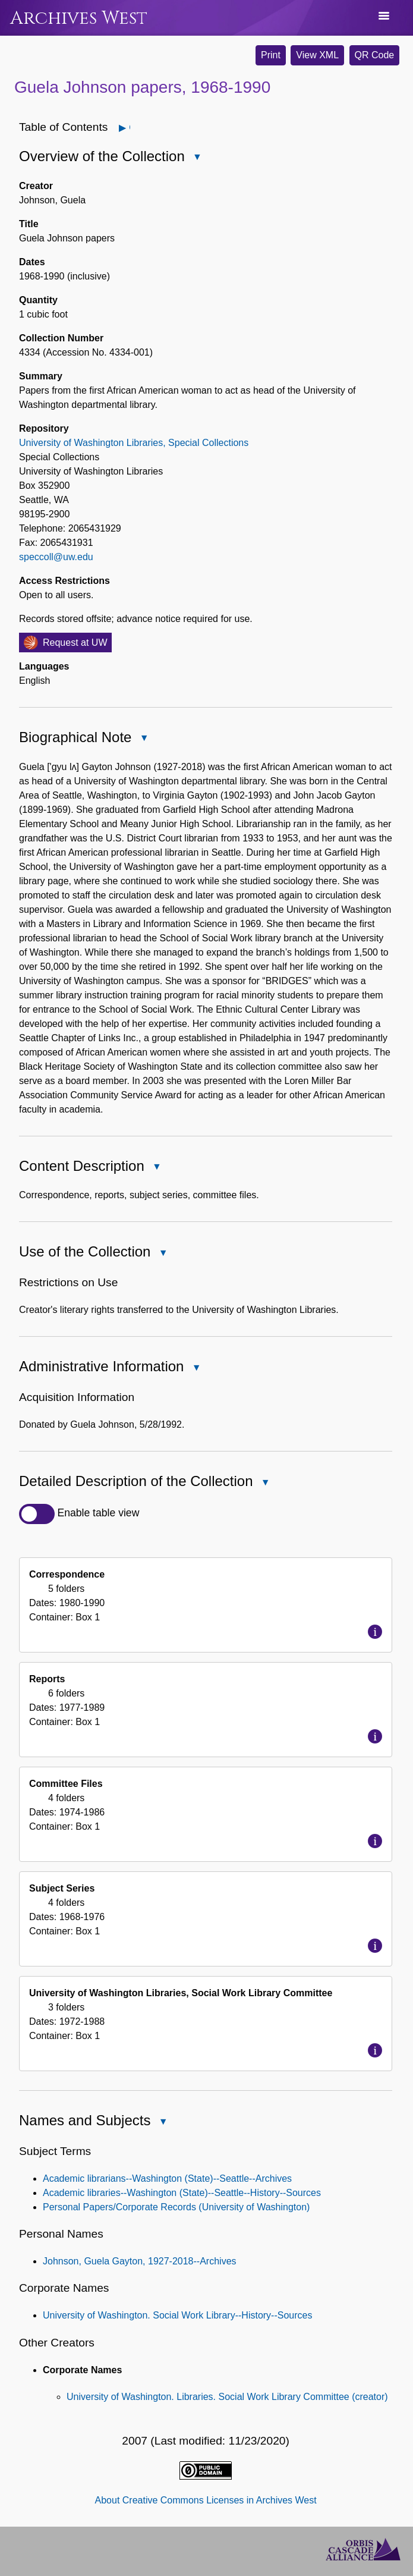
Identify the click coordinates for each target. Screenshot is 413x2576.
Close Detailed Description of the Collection (265, 1483)
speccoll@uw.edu (56, 557)
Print (270, 55)
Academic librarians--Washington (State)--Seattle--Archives (167, 2178)
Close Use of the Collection (162, 1254)
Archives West (78, 18)
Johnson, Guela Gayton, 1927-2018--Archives (140, 2261)
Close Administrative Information (195, 1368)
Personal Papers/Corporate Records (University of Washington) (176, 2207)
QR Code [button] (375, 55)
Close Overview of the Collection (197, 158)
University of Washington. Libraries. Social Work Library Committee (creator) (227, 2397)
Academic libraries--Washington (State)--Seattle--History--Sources (182, 2193)
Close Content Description (156, 1167)
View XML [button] (317, 55)
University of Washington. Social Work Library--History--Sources (177, 2315)
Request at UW (75, 642)
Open (129, 127)
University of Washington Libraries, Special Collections (133, 443)
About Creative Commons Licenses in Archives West (206, 2500)
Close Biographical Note (143, 739)
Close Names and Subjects (162, 2122)
